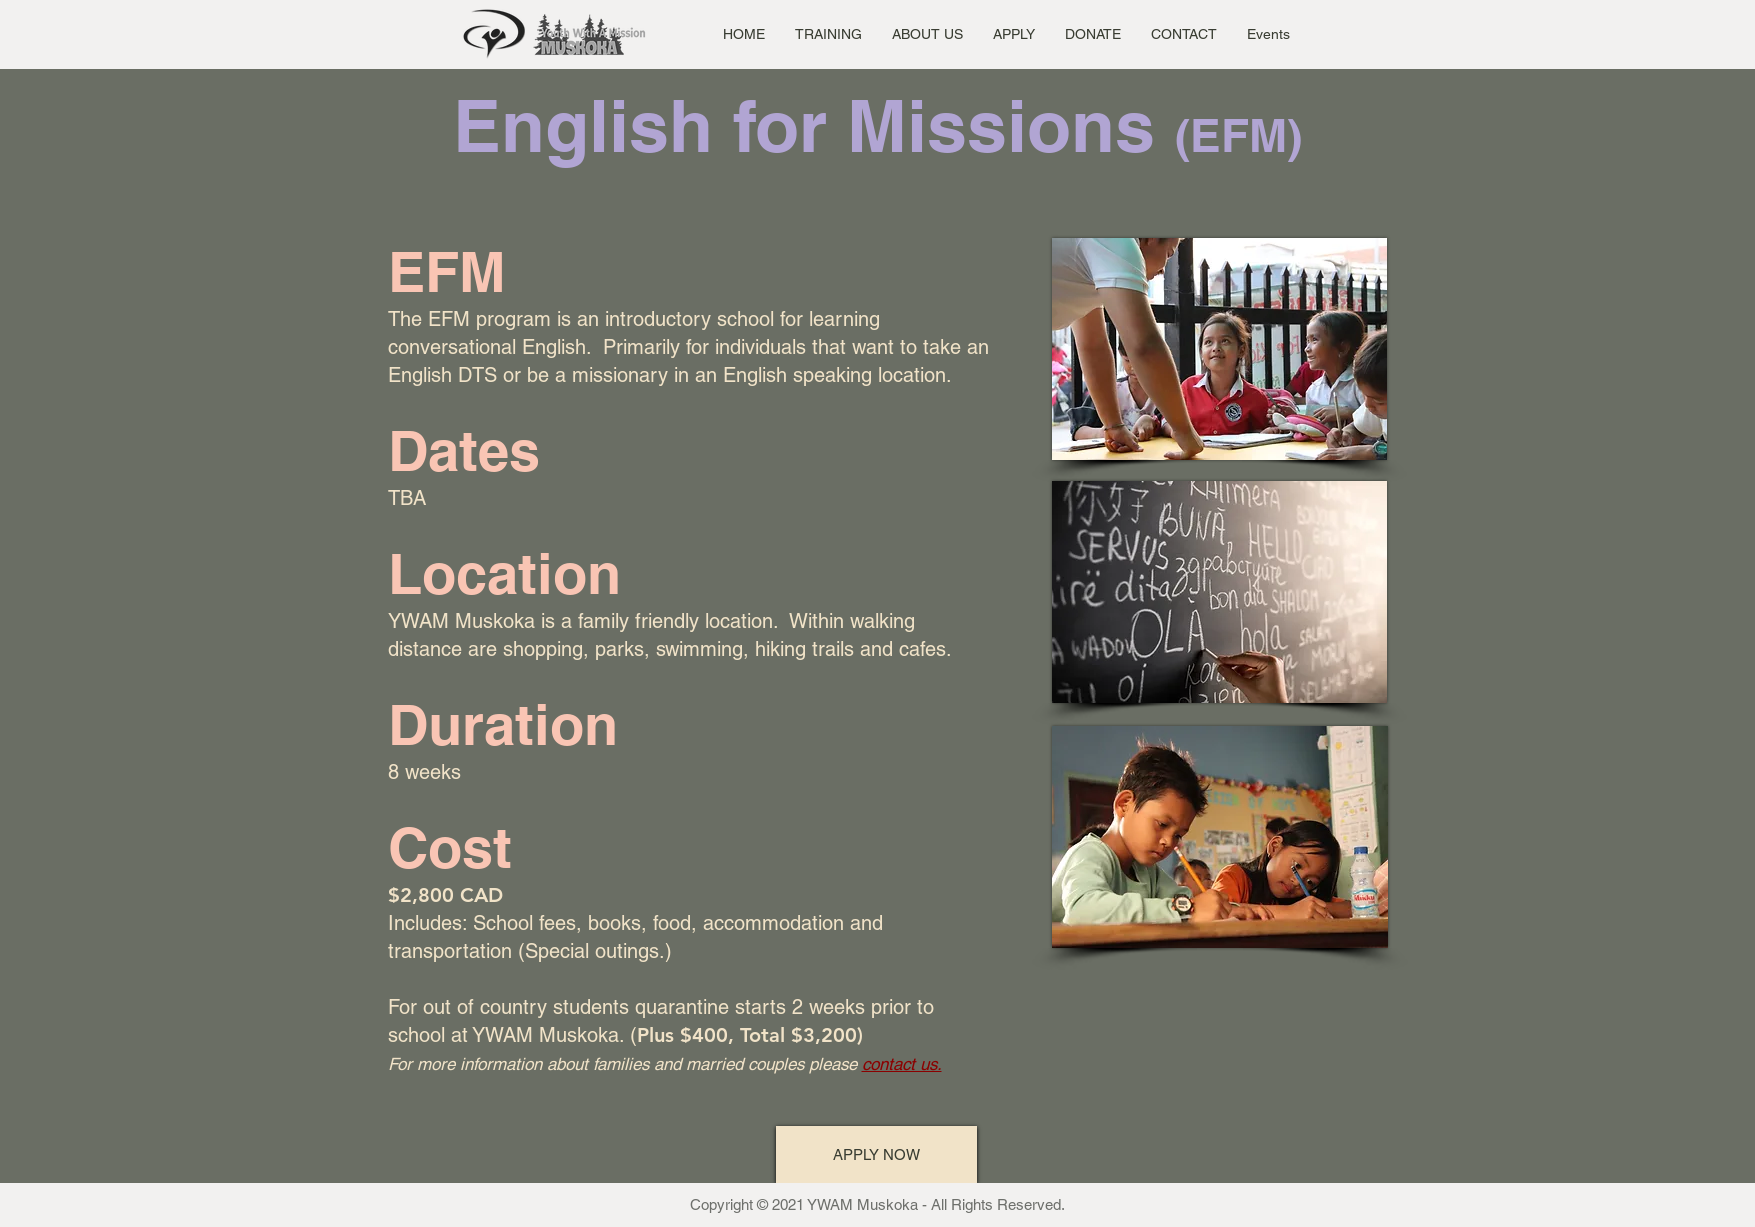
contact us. (902, 1064)
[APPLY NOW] (876, 1154)
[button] (828, 34)
